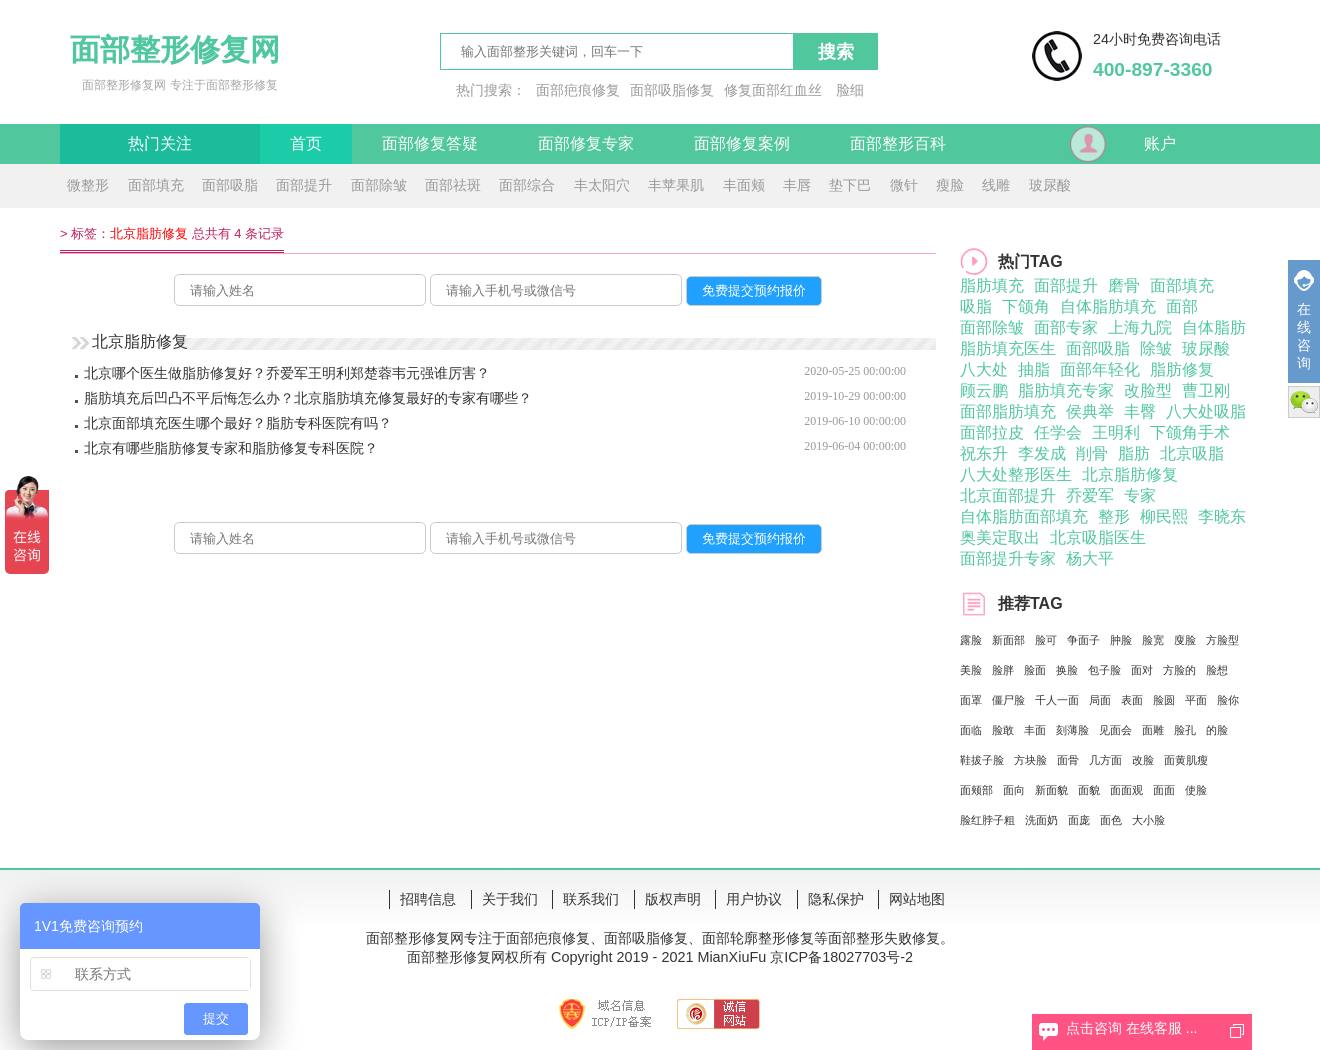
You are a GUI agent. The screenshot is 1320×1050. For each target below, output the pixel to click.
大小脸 (1148, 820)
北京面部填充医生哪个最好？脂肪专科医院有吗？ (238, 423)
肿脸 (1121, 640)
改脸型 (1148, 390)
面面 (1164, 790)
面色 (1111, 820)
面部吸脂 (230, 185)
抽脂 (1034, 369)
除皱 (1156, 348)
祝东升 (984, 453)
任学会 (1058, 432)
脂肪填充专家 (1066, 390)
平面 (1196, 700)
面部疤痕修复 (578, 90)
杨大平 (1090, 558)
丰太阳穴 (602, 185)
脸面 (1035, 670)
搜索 (836, 52)
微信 (1304, 402)
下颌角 (1026, 306)
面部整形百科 (898, 143)
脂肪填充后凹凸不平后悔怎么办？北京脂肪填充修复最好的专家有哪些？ (308, 398)
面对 (1142, 670)
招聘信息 (428, 899)
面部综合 (527, 185)
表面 (1132, 700)
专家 (1140, 495)
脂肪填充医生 (1008, 348)
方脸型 (1222, 640)
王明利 (1116, 432)
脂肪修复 (1182, 369)
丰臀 (1140, 411)
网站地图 (917, 899)
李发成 (1042, 453)
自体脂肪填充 (1108, 306)
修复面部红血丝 (773, 90)
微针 (904, 185)
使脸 (1196, 790)
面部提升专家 (1008, 558)
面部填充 (156, 185)
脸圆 (1164, 700)
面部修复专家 (586, 143)
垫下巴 (850, 185)
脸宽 (1153, 640)
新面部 (1008, 640)
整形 (1114, 516)
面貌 (1089, 790)
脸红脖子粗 (987, 820)
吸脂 (976, 306)
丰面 (1035, 730)
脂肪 (1134, 453)
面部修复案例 (742, 143)
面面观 (1126, 790)
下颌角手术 (1190, 432)
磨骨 (1124, 285)
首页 (306, 143)
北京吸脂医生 (1098, 537)
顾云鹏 (984, 390)
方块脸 (1030, 760)
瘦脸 (950, 185)
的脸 (1217, 730)
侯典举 (1090, 411)
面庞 (1079, 820)
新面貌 (1051, 790)
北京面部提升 (1008, 495)
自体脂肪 (1214, 327)
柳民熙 (1164, 516)
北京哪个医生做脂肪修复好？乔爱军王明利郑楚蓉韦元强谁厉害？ (287, 373)
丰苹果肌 (676, 185)
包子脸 (1104, 670)
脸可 (1046, 640)
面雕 (1153, 730)
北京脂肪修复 (1130, 474)
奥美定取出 (1000, 537)
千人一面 (1057, 700)
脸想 (1217, 670)
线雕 (996, 185)
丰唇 (797, 185)
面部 (1182, 306)
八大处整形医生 (1016, 474)
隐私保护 (836, 899)
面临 (971, 730)
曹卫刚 (1206, 390)
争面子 (1083, 640)
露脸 (971, 640)
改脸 (1143, 760)
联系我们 (591, 899)
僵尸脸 (1008, 700)
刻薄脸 (1072, 730)
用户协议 (754, 899)
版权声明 (673, 899)
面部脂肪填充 (1008, 411)
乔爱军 (1090, 495)
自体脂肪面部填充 (1024, 516)
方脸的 (1179, 670)
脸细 (850, 90)
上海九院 (1140, 327)
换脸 (1067, 670)
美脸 (971, 670)
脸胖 (1003, 670)
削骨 (1092, 453)
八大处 (984, 369)
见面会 (1115, 730)
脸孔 (1185, 730)
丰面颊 (744, 185)
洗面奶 (1041, 820)
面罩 (971, 700)
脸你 (1228, 700)
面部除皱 (379, 185)
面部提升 (304, 185)
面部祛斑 (453, 185)
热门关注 (160, 143)
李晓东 (1222, 516)
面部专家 (1066, 327)
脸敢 (1003, 730)
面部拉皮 (992, 432)
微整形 (88, 185)
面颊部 (976, 790)
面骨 (1068, 760)
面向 (1014, 790)
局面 (1100, 700)
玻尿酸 (1050, 185)
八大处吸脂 (1206, 411)
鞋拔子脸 (982, 760)
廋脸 (1185, 640)
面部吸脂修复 (672, 90)
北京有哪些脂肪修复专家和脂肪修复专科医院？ (231, 448)
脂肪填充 (992, 285)
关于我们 (510, 899)
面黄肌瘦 (1186, 760)
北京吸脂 (1192, 453)
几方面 (1105, 760)
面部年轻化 (1100, 369)
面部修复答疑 (430, 143)
